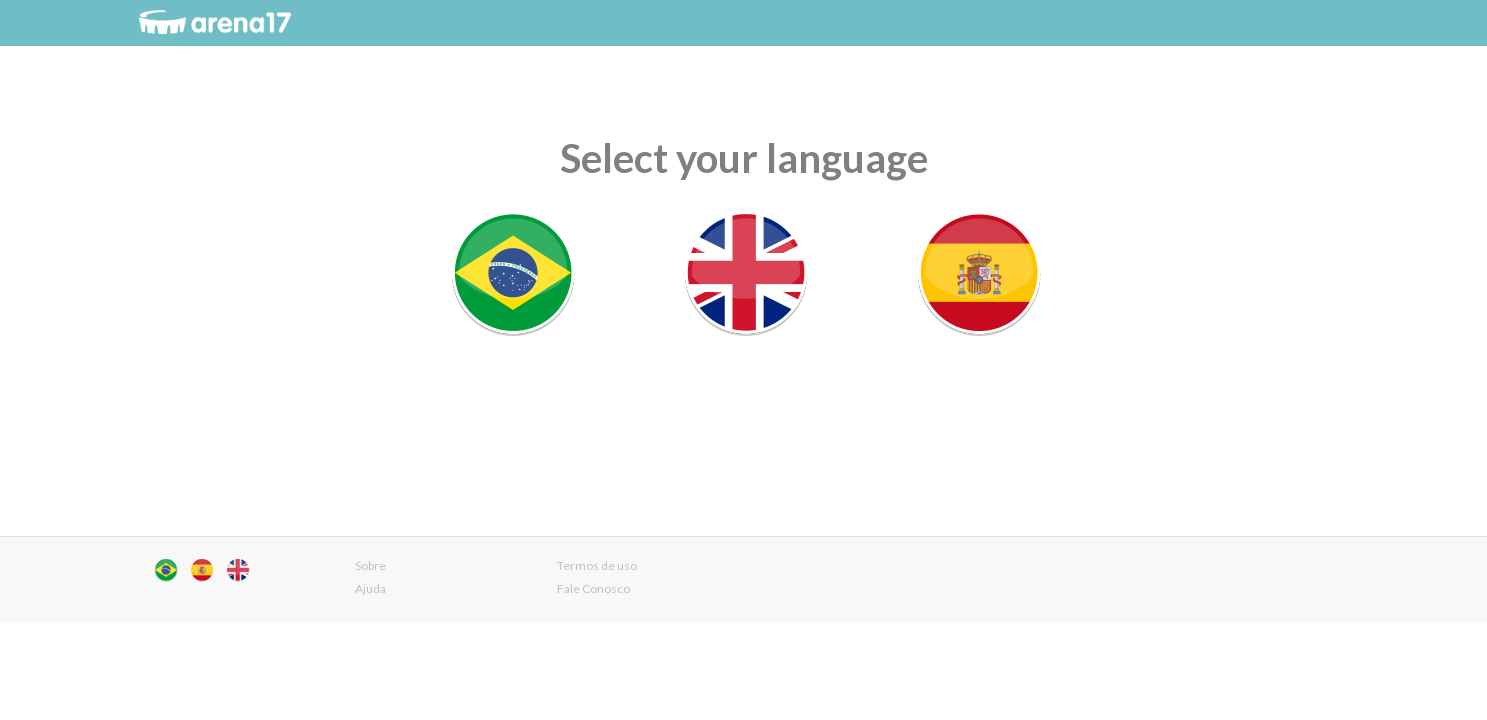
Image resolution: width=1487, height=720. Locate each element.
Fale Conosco (593, 588)
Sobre (370, 565)
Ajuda (370, 588)
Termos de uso (597, 565)
